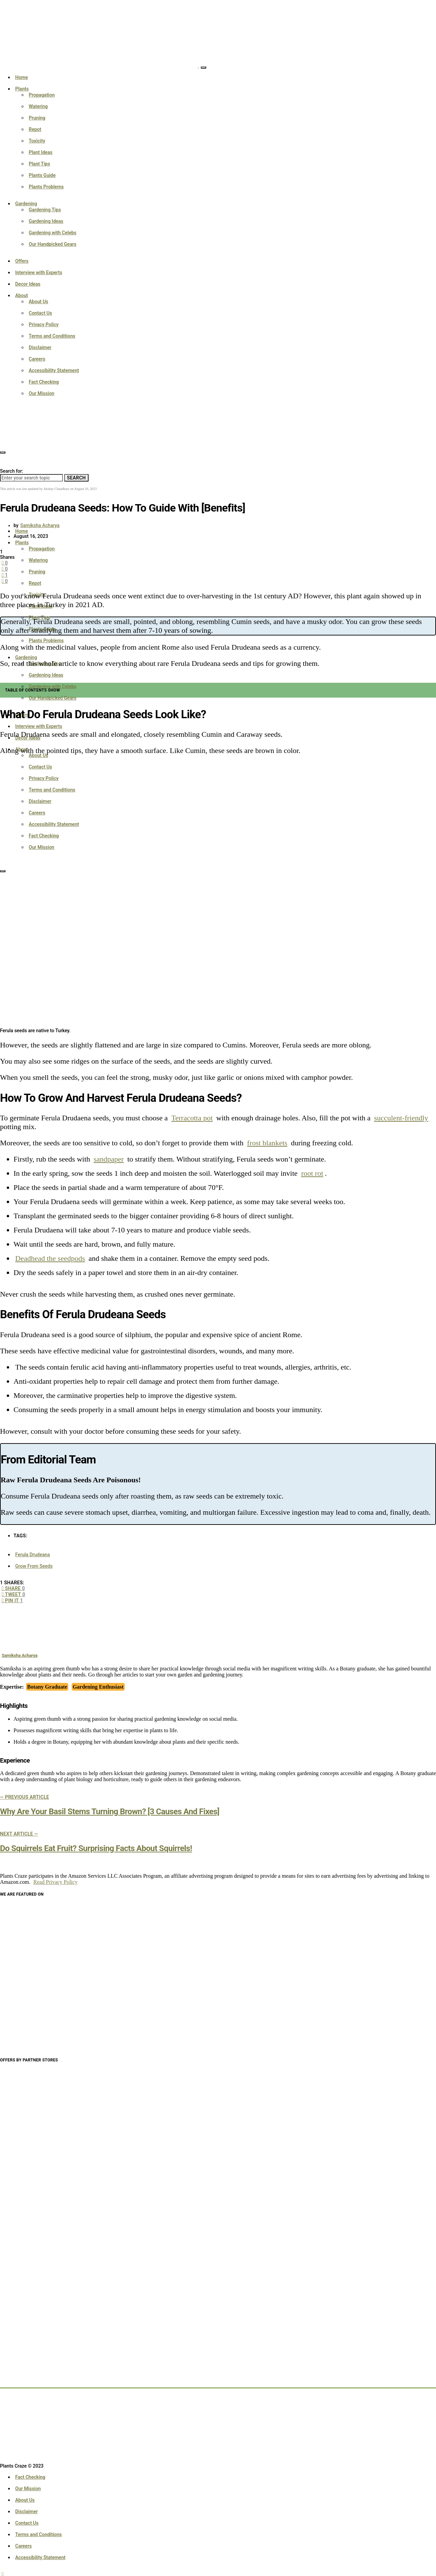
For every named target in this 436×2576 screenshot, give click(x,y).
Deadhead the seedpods (50, 1258)
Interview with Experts (38, 272)
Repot (35, 129)
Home (21, 77)
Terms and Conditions (52, 336)
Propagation (42, 95)
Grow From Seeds (34, 1566)
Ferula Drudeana (32, 1554)
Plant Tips (39, 163)
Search (76, 477)
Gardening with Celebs (52, 232)
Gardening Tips (45, 209)
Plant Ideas (40, 152)
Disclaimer (40, 347)
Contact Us (40, 313)
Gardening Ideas (46, 221)
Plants (22, 89)
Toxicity (37, 141)
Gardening (26, 203)
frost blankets (267, 1143)
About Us (38, 301)
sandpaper (109, 1159)
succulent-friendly (401, 1118)
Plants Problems (46, 186)
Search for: (11, 471)
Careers (37, 359)
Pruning (37, 118)
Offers (21, 261)
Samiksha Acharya (39, 525)
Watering (38, 106)
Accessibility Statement (54, 370)
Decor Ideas (28, 284)
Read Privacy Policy (55, 1882)
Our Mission (41, 393)
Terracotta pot (192, 1118)
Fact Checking (44, 382)
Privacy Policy (43, 324)
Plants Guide (42, 175)
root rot (312, 1173)
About (21, 295)
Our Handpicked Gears (52, 244)
